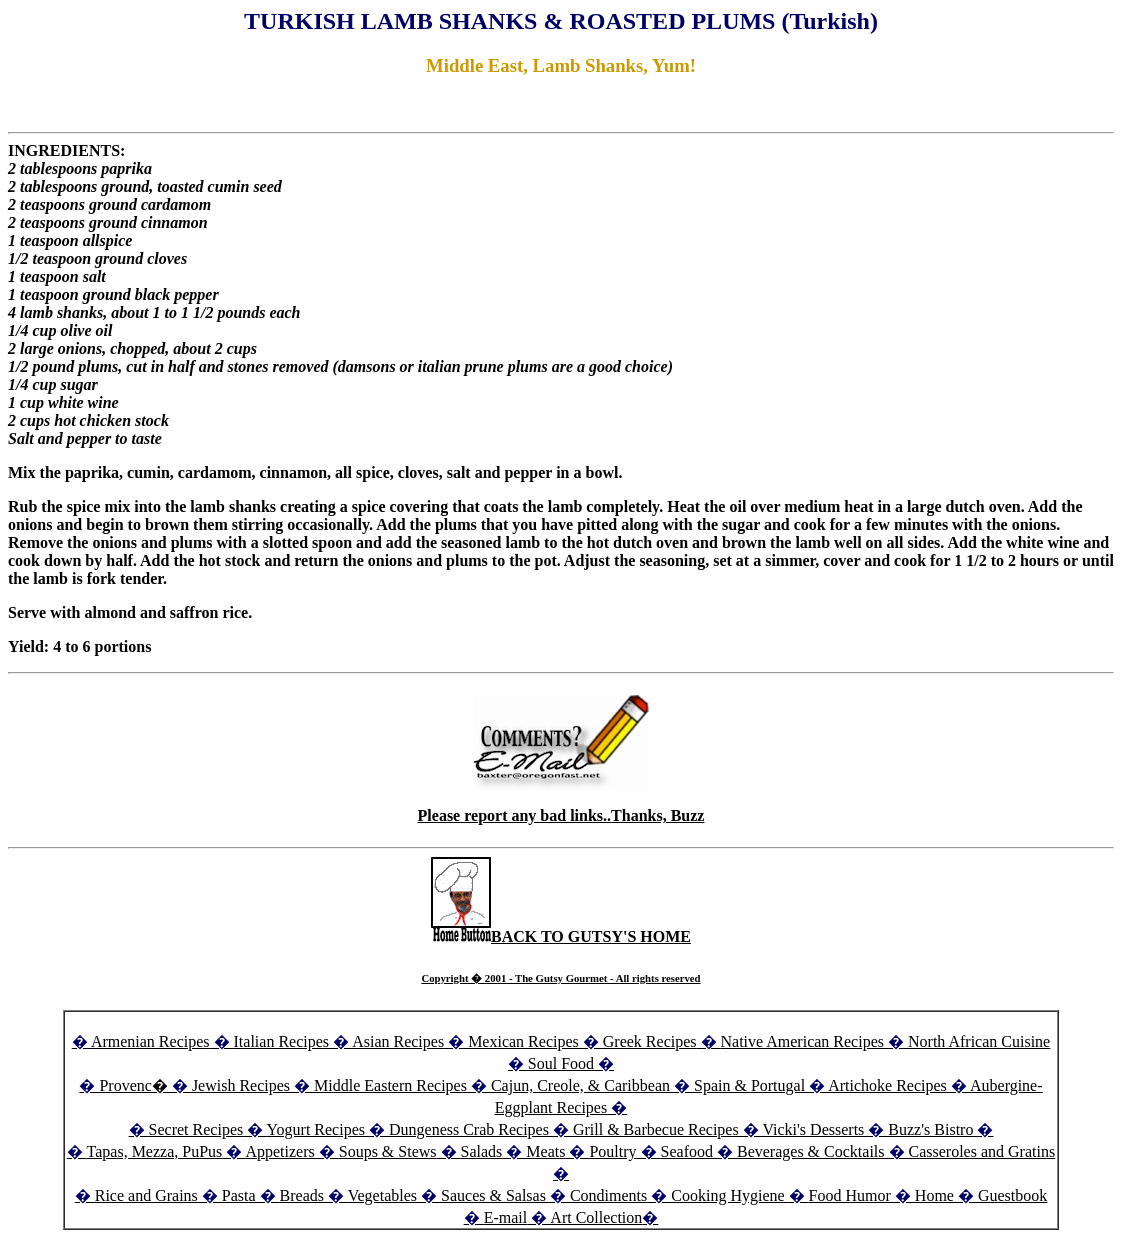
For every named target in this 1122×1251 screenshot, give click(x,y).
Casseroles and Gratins (982, 1151)
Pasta (239, 1195)
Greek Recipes (650, 1041)
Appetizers (281, 1151)
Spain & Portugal (749, 1085)
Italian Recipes (284, 1041)
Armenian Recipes (150, 1041)
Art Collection (596, 1217)
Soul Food (561, 1063)
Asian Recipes (398, 1041)
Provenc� (133, 1085)
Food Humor (852, 1195)
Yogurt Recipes (316, 1129)
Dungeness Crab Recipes (469, 1129)
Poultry (612, 1151)
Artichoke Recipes (887, 1085)
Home (934, 1195)
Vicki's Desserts (815, 1129)
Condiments (608, 1195)
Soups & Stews (388, 1151)
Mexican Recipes (525, 1041)
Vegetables (382, 1195)
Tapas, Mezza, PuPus (155, 1151)
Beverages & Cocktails (813, 1151)
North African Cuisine (979, 1041)
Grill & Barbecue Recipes (658, 1129)
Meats (545, 1151)
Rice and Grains (146, 1195)
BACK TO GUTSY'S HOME (561, 936)
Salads (482, 1151)
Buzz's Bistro (930, 1129)
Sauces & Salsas (493, 1195)
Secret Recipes (196, 1129)
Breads (302, 1195)
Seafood (687, 1151)
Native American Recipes (803, 1041)
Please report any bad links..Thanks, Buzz (561, 815)
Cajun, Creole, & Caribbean (580, 1085)
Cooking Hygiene (729, 1195)
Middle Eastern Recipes (392, 1085)
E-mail (506, 1217)
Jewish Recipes (243, 1085)
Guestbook (1012, 1195)
